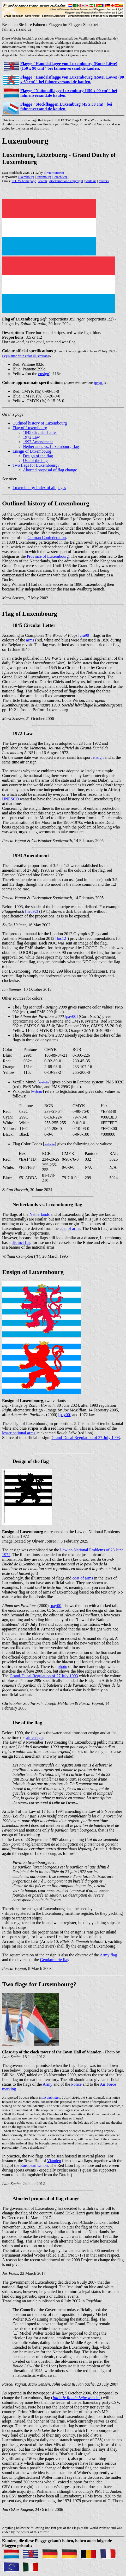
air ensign (34, 1737)
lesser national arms (18, 1433)
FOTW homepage (23, 181)
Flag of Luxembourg (30, 428)
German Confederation (46, 537)
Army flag (108, 1955)
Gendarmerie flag (54, 1959)
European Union (34, 2165)
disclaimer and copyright (66, 181)
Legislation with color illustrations (25, 356)
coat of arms (70, 1228)
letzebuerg (60, 177)
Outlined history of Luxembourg (40, 423)
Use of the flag (35, 460)
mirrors (104, 181)
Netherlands (39, 1214)
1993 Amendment (38, 442)
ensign (43, 373)
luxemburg (44, 177)
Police (76, 2084)
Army (47, 2084)
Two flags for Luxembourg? (36, 465)
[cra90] (85, 635)
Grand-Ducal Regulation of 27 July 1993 (85, 1437)
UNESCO (10, 799)
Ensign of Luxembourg (32, 451)
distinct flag (21, 1242)
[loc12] (61, 938)
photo (62, 1666)
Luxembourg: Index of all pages (39, 487)
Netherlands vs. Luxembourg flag (51, 446)
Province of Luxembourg (48, 556)
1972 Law (31, 437)
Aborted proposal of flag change (50, 470)
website (76, 2397)
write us (91, 181)
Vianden (54, 2161)
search (42, 181)
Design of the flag (38, 456)
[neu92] (31, 911)
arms (30, 640)
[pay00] (99, 383)
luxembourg (26, 177)
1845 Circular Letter (40, 432)
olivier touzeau (54, 173)
